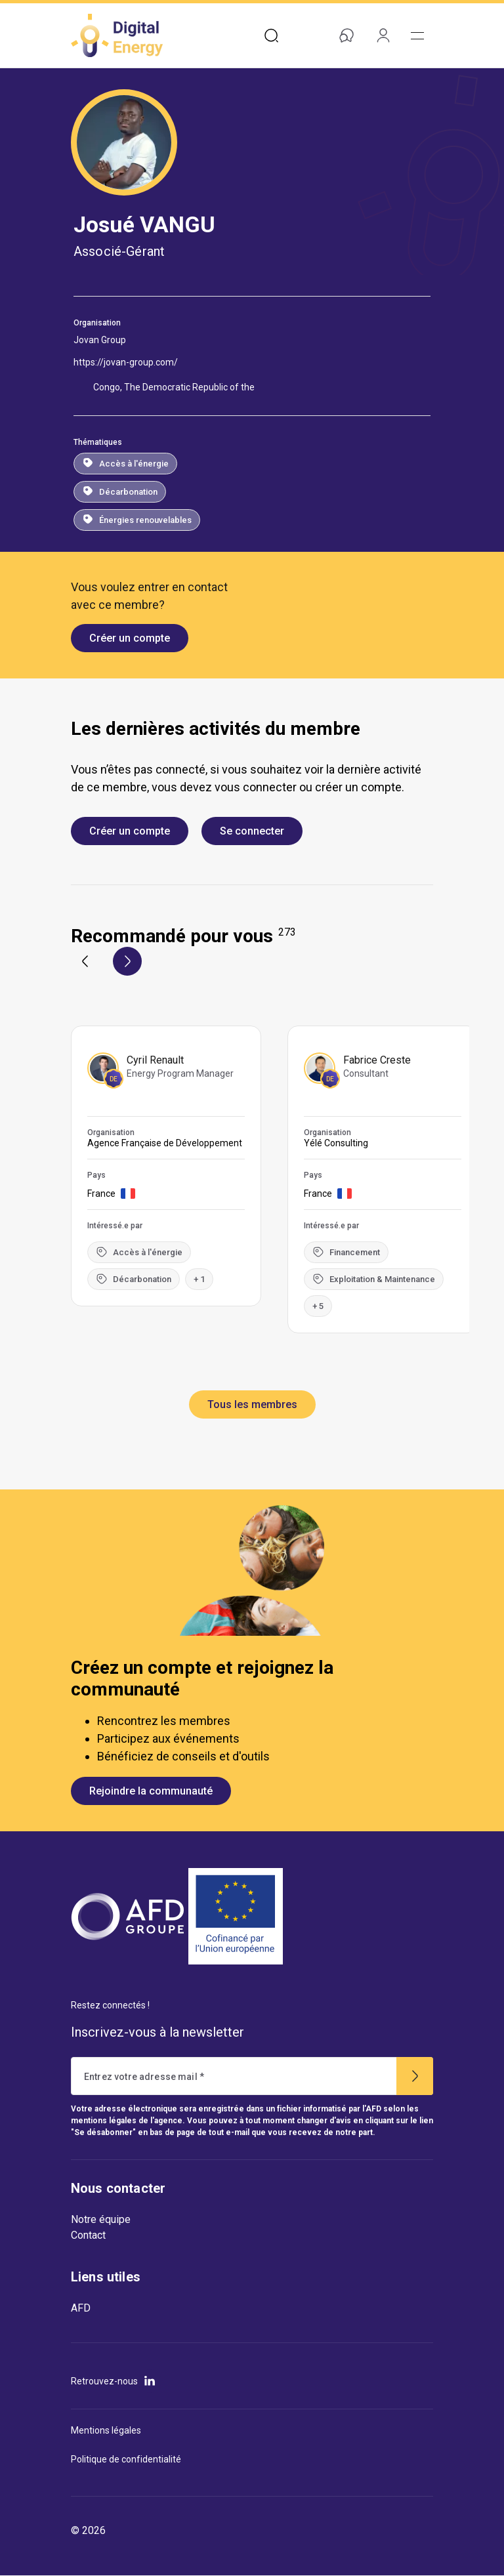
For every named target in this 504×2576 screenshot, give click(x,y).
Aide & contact (343, 35)
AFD (81, 2308)
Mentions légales (106, 2430)
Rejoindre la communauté (151, 1791)
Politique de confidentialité (126, 2459)
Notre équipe (101, 2219)
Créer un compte (129, 638)
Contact (88, 2235)
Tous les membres (252, 1404)
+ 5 (318, 1306)
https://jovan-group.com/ (126, 362)
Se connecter (252, 831)
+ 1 (199, 1279)
